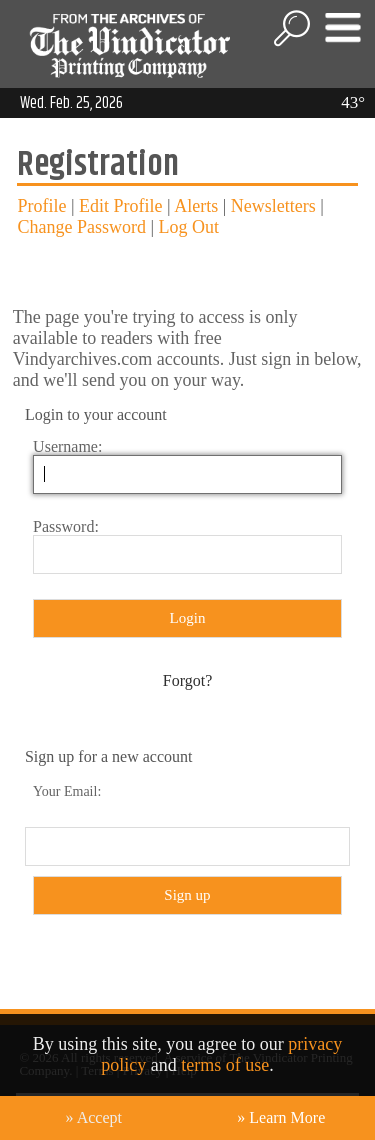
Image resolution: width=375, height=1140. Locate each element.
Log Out (189, 227)
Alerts (196, 206)
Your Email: (67, 791)
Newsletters (273, 206)
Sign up (187, 895)
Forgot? (187, 680)
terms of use (225, 1065)
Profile (41, 206)
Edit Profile (121, 206)
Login (188, 618)
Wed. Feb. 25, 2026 (71, 103)
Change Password (81, 227)
